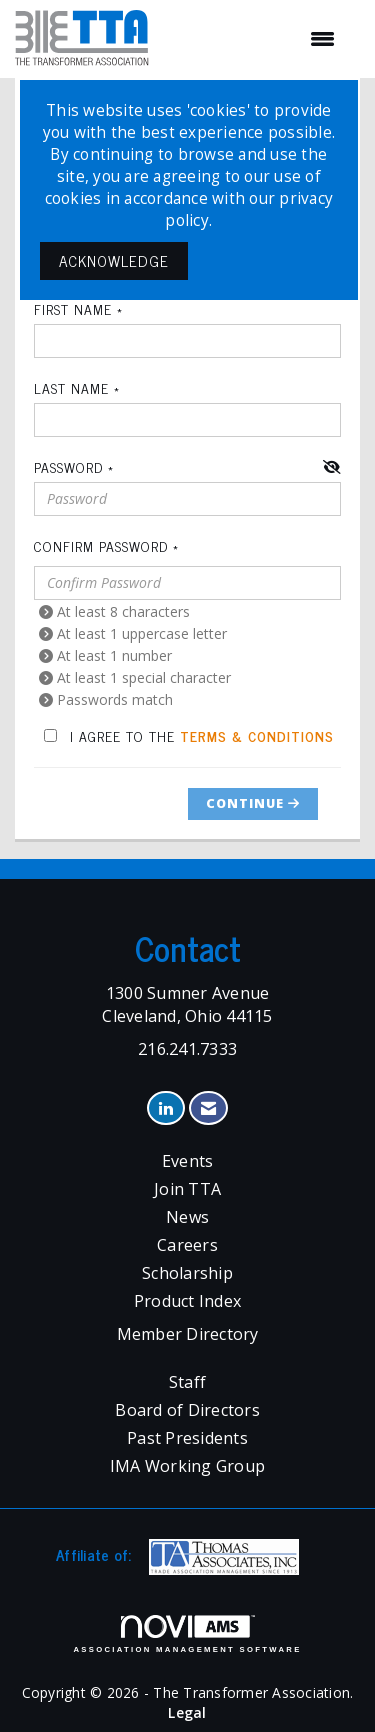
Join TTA (187, 1189)
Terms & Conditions (257, 735)
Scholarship (187, 1273)
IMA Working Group (187, 1466)
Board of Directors (187, 1410)
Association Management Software (187, 1634)
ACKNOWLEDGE (114, 260)
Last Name (71, 388)
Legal (187, 1712)
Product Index (187, 1301)
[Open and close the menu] (252, 39)
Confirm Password (101, 546)
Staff (187, 1382)
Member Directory (188, 1334)
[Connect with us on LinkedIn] (165, 1108)
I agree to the (189, 735)
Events (188, 1161)
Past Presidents (187, 1438)
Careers (187, 1245)
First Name (73, 309)
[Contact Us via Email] (208, 1108)
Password (68, 467)
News (187, 1217)
